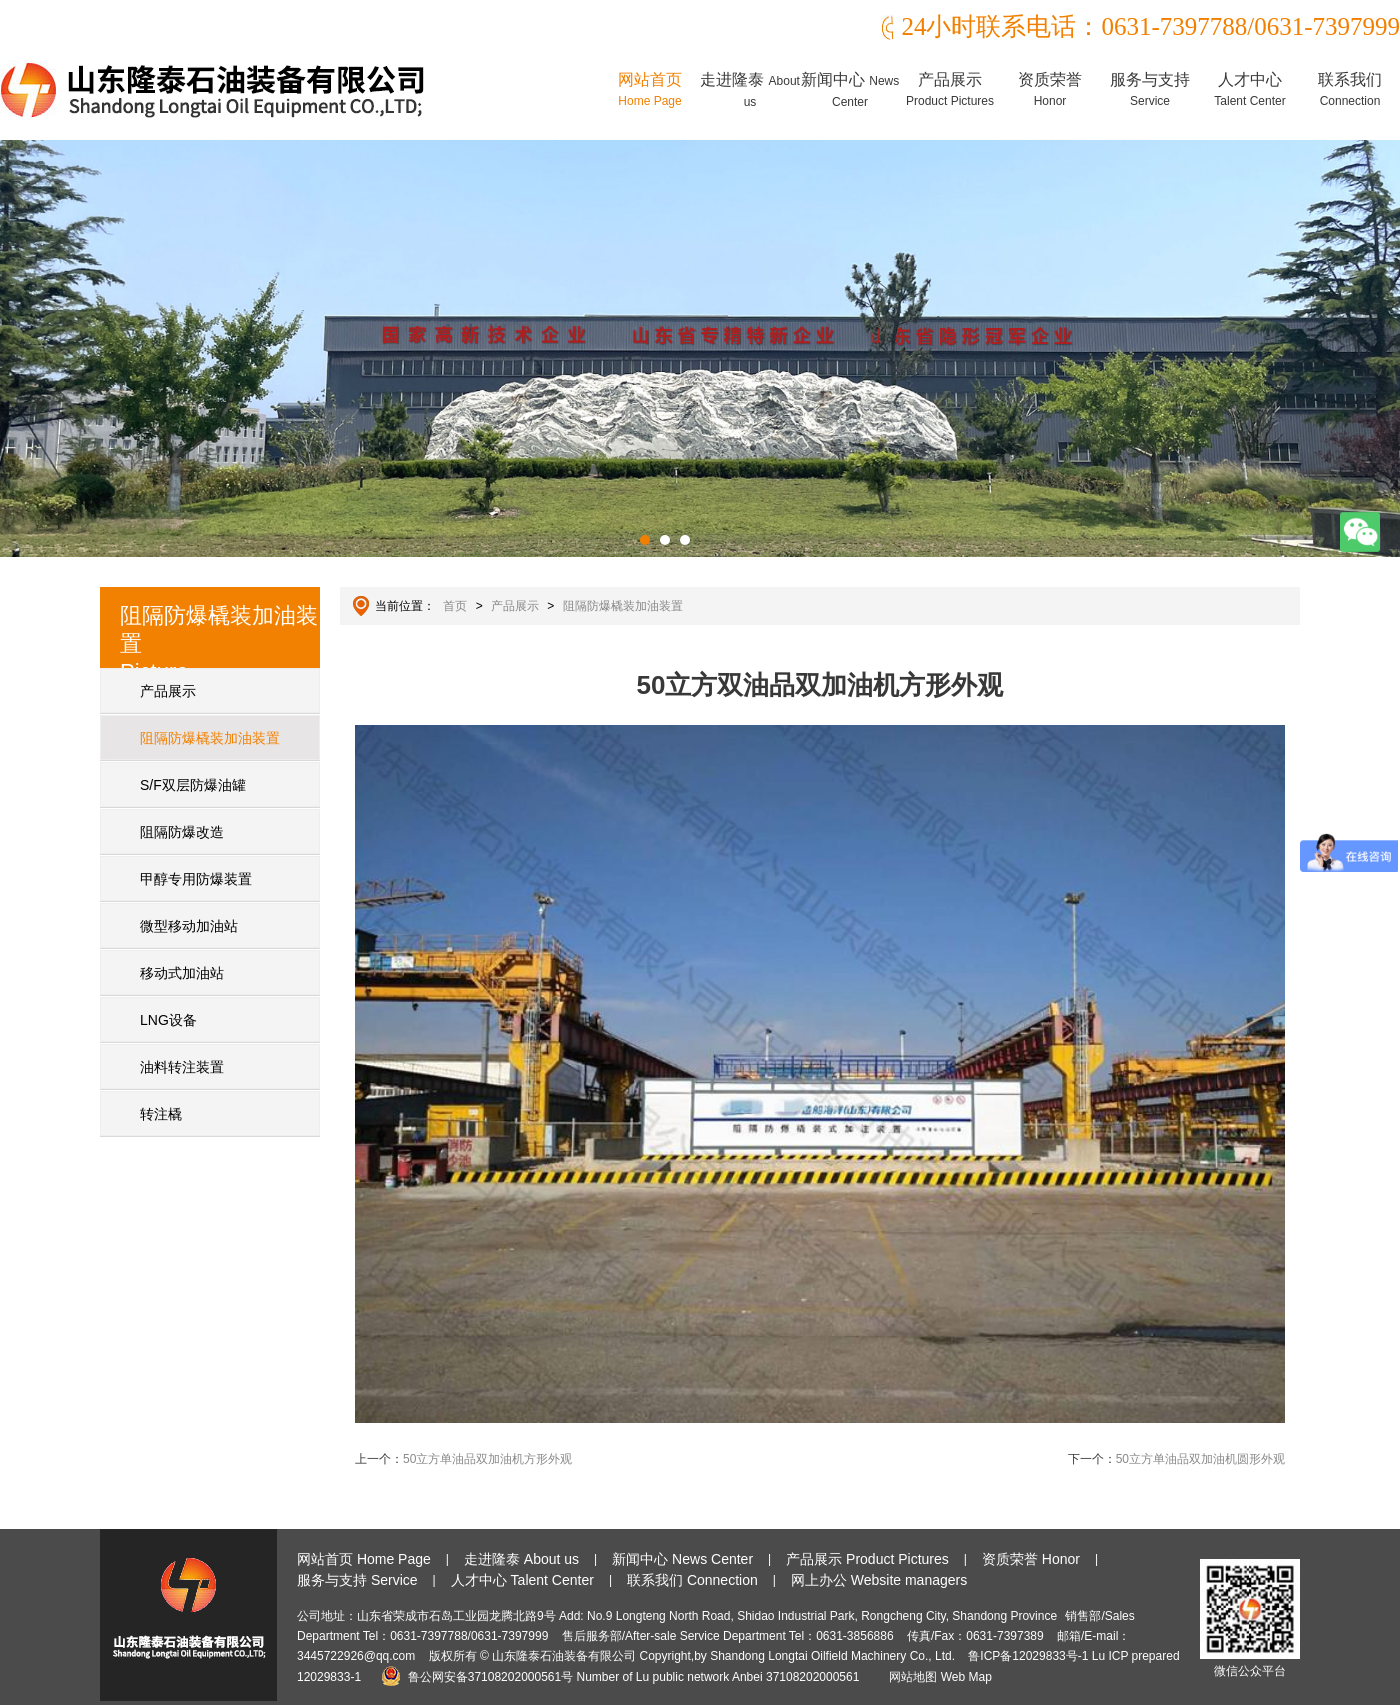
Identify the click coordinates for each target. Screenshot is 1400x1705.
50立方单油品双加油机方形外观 (487, 1459)
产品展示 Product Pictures (867, 1559)
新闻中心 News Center (682, 1559)
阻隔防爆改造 (182, 832)
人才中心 (1249, 89)
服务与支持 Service (357, 1580)
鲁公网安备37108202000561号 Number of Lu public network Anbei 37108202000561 (623, 1677)
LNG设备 (168, 1020)
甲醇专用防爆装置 (196, 879)
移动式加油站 (182, 973)
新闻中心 (850, 90)
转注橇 (161, 1114)
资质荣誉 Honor (1031, 1559)
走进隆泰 (750, 90)
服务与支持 (1150, 89)
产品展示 (950, 89)
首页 (455, 606)
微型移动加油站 (189, 926)
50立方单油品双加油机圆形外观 (1200, 1459)
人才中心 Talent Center (522, 1580)
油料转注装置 (182, 1067)
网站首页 (650, 89)
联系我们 (1350, 89)
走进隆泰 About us (521, 1559)
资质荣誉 (1050, 89)
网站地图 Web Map (940, 1677)
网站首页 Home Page (364, 1559)
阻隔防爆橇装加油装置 (210, 738)
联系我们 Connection (692, 1580)
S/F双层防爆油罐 (193, 785)
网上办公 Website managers (879, 1580)
